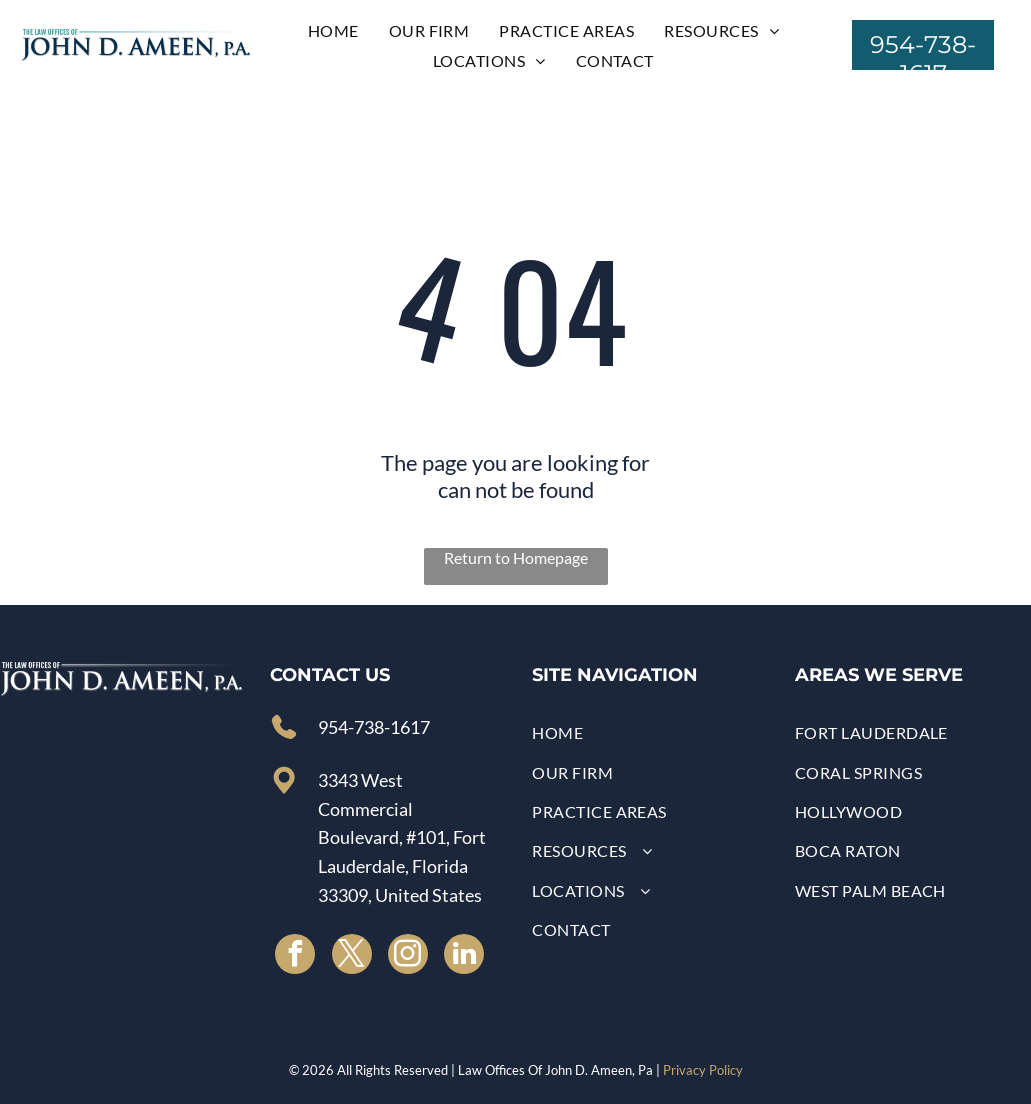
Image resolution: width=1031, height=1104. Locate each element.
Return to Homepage (516, 557)
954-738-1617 (374, 727)
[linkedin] (464, 956)
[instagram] (408, 956)
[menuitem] (333, 30)
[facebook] (295, 956)
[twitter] (352, 956)
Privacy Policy (703, 1070)
